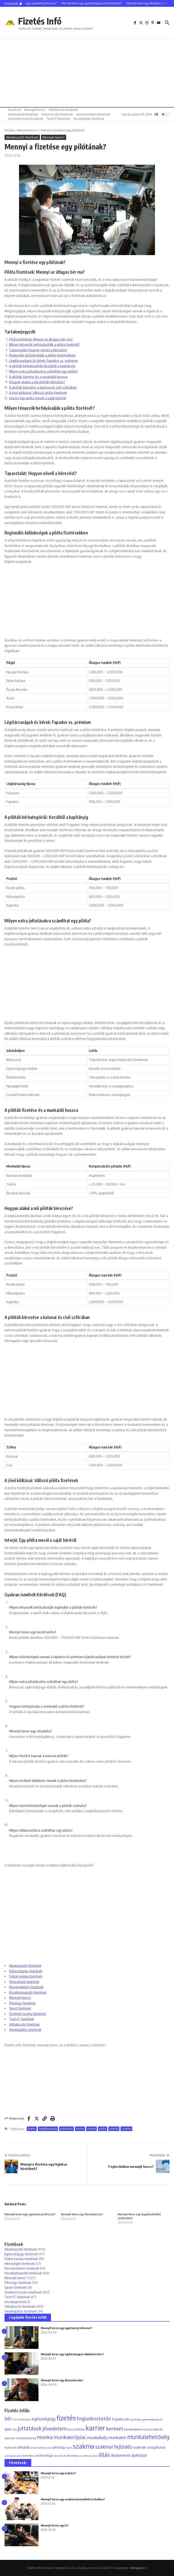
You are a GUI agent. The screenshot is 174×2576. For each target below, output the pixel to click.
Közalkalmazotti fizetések (27, 1992)
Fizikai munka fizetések (57, 114)
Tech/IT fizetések (58, 118)
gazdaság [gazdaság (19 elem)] (135, 2419)
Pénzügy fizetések (22, 2003)
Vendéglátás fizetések (88, 118)
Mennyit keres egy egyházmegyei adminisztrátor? (72, 2354)
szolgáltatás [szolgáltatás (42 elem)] (156, 2447)
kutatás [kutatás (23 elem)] (147, 2429)
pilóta (102, 2128)
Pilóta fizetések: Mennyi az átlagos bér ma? (41, 339)
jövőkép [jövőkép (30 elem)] (79, 2429)
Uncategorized (15, 2302)
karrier (80, 2128)
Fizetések (14, 110)
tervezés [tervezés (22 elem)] (58, 2455)
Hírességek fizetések (24, 1982)
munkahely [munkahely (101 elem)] (97, 2437)
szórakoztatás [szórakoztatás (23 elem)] (13, 2455)
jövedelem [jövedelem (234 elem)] (55, 2428)
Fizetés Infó (39, 21)
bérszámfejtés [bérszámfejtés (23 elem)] (22, 2419)
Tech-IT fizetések (21, 2019)
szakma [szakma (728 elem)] (83, 2446)
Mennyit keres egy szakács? (58, 2473)
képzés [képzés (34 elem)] (158, 2429)
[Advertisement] (87, 73)
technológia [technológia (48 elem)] (44, 2455)
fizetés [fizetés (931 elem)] (66, 2418)
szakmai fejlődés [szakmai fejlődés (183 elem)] (113, 2447)
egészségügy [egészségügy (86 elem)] (43, 2418)
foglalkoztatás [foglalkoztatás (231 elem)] (94, 2418)
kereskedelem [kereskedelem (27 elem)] (133, 2429)
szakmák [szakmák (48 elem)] (139, 2447)
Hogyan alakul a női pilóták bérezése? (37, 382)
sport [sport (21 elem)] (69, 2447)
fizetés (32, 2128)
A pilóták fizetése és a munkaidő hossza (38, 377)
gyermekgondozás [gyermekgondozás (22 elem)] (152, 2419)
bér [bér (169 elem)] (8, 2418)
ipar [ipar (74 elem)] (8, 2428)
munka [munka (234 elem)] (45, 2437)
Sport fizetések (20, 2008)
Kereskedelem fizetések (93, 114)
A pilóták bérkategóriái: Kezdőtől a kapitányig (42, 366)
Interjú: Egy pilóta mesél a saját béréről (37, 398)
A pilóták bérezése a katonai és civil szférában (43, 387)
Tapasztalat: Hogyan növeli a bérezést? (38, 350)
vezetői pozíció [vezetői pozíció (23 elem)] (88, 2455)
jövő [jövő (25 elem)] (70, 2429)
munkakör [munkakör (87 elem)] (117, 2437)
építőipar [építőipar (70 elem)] (139, 2455)
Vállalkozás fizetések (63, 110)
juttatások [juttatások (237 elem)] (30, 2428)
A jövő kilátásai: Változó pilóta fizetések (38, 393)
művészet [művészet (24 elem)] (11, 2447)
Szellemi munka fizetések (25, 118)
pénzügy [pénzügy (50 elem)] (58, 2447)
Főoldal (10, 130)
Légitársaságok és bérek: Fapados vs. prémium (43, 361)
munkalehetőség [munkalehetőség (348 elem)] (148, 2436)
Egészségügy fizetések (25, 1971)
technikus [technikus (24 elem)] (28, 2455)
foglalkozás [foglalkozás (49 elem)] (120, 2419)
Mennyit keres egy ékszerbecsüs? (82, 2214)
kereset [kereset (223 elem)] (114, 2428)
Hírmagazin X (138, 2568)
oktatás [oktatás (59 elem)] (23, 2447)
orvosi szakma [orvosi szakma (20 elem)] (38, 2447)
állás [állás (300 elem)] (104, 2454)
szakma (126, 2128)
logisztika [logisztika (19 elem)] (10, 2438)
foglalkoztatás (48, 2128)
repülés (113, 2128)
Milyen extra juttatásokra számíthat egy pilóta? (43, 371)
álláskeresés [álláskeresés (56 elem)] (121, 2455)
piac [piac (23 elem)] (48, 2447)
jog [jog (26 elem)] (15, 2429)
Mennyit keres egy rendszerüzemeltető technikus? (73, 2499)
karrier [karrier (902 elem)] (95, 2428)
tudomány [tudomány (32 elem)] (71, 2455)
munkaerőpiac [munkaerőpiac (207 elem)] (70, 2437)
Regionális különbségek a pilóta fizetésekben (42, 355)
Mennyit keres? (34, 110)
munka (91, 2128)
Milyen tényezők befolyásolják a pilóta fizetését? (44, 344)
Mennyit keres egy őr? (55, 2525)
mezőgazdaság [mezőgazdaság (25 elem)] (26, 2438)
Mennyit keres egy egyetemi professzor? (30, 2214)
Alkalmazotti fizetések (23, 114)
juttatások (66, 2128)
